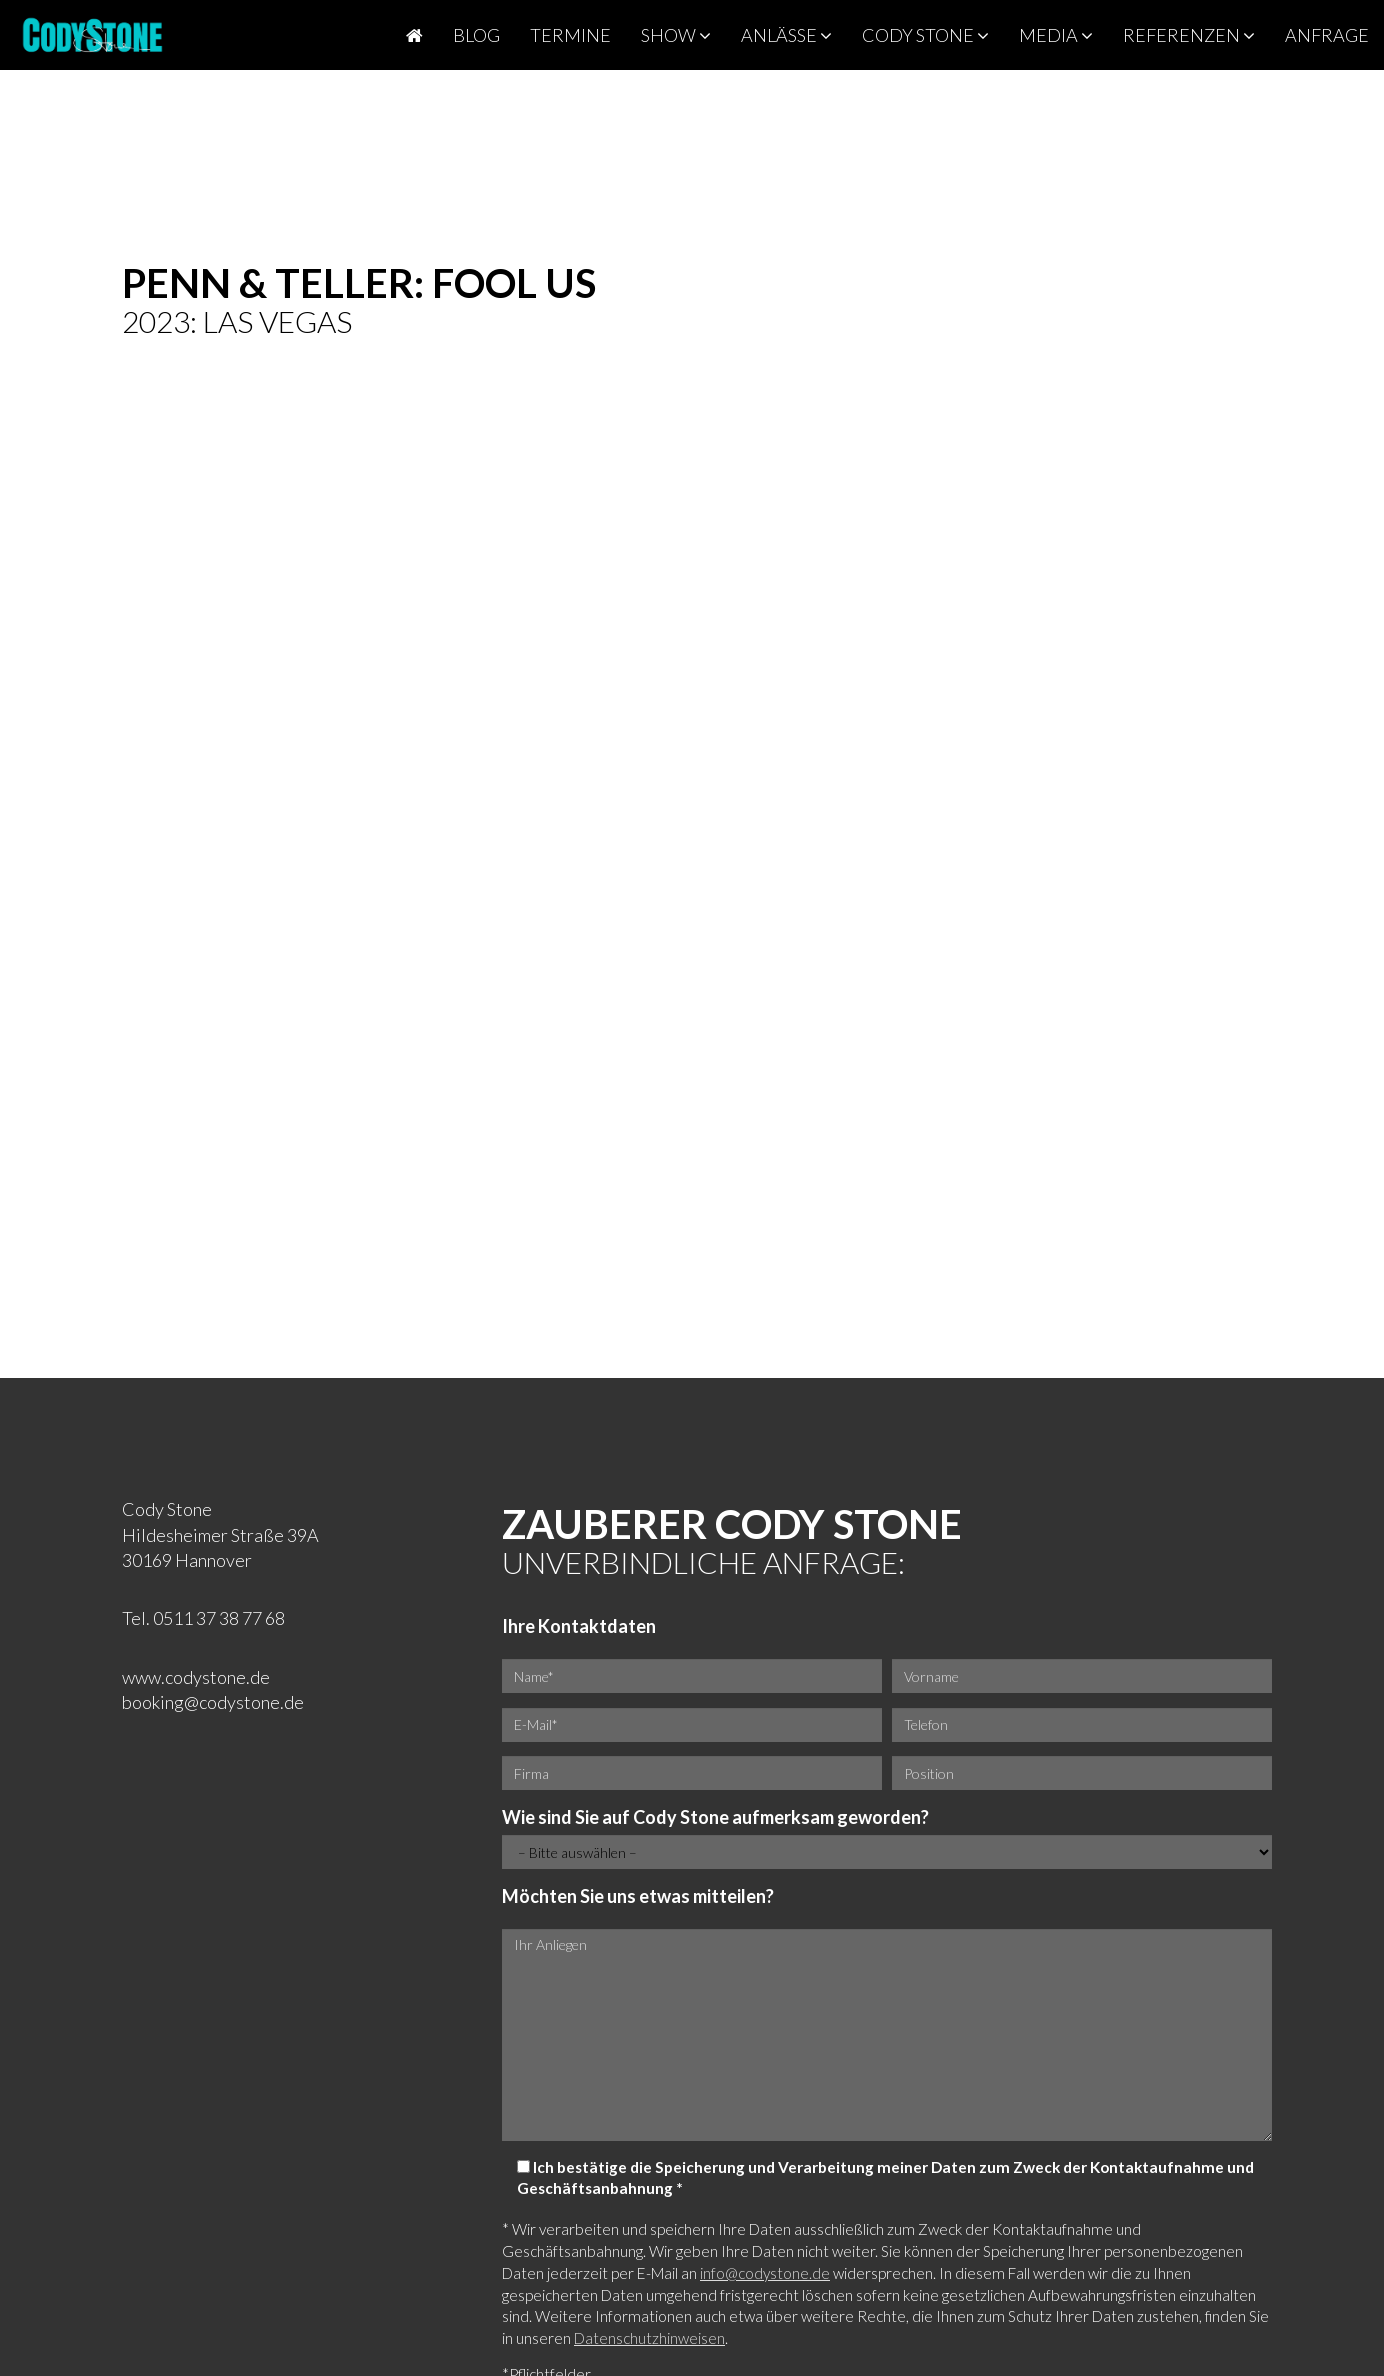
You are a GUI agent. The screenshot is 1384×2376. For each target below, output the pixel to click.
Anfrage (1327, 35)
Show (676, 35)
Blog (476, 35)
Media (1056, 35)
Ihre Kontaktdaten (579, 1626)
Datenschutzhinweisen (649, 2338)
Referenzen (1189, 35)
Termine (570, 35)
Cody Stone (925, 35)
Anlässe (786, 35)
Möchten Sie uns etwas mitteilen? (638, 1896)
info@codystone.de (765, 2273)
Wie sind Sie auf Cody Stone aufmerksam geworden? (715, 1817)
